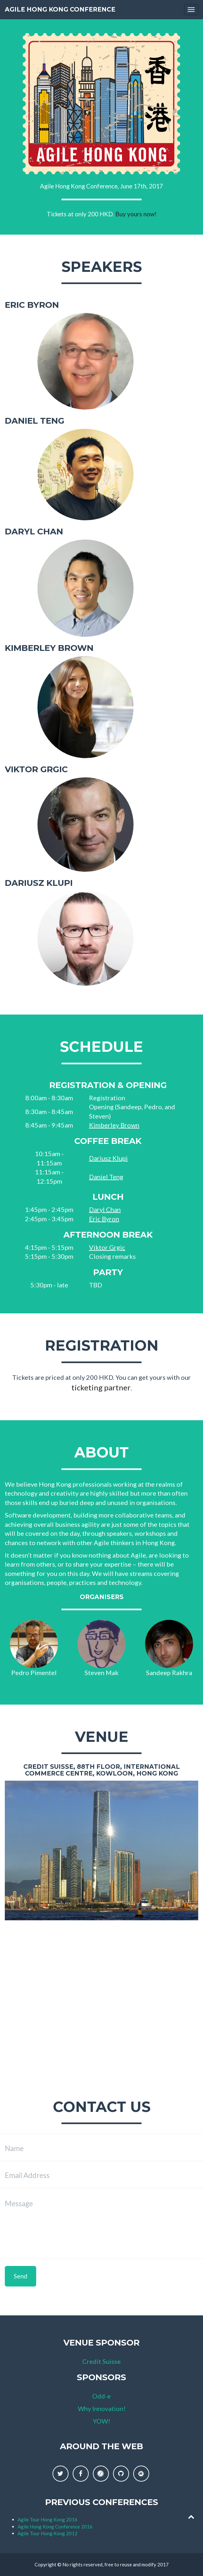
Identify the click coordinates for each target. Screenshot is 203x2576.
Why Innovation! (102, 2408)
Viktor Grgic (107, 1247)
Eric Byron (104, 1219)
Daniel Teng (106, 1176)
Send (20, 2276)
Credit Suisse (101, 2361)
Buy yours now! (136, 214)
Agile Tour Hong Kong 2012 (47, 2533)
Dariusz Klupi (108, 1158)
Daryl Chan (105, 1209)
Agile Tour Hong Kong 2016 (47, 2519)
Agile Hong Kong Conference (60, 9)
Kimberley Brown (114, 1125)
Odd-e (101, 2396)
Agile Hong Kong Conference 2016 (55, 2526)
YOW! (101, 2421)
